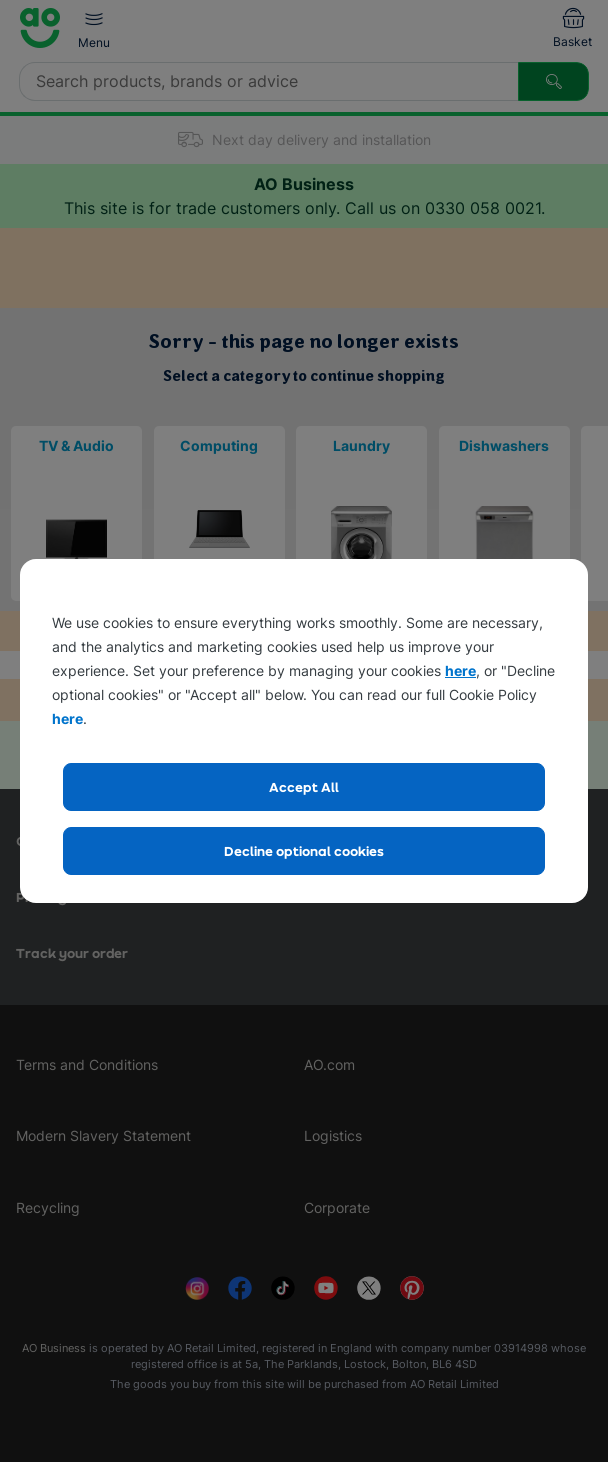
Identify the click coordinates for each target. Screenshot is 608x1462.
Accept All (304, 786)
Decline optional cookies (304, 850)
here (460, 670)
